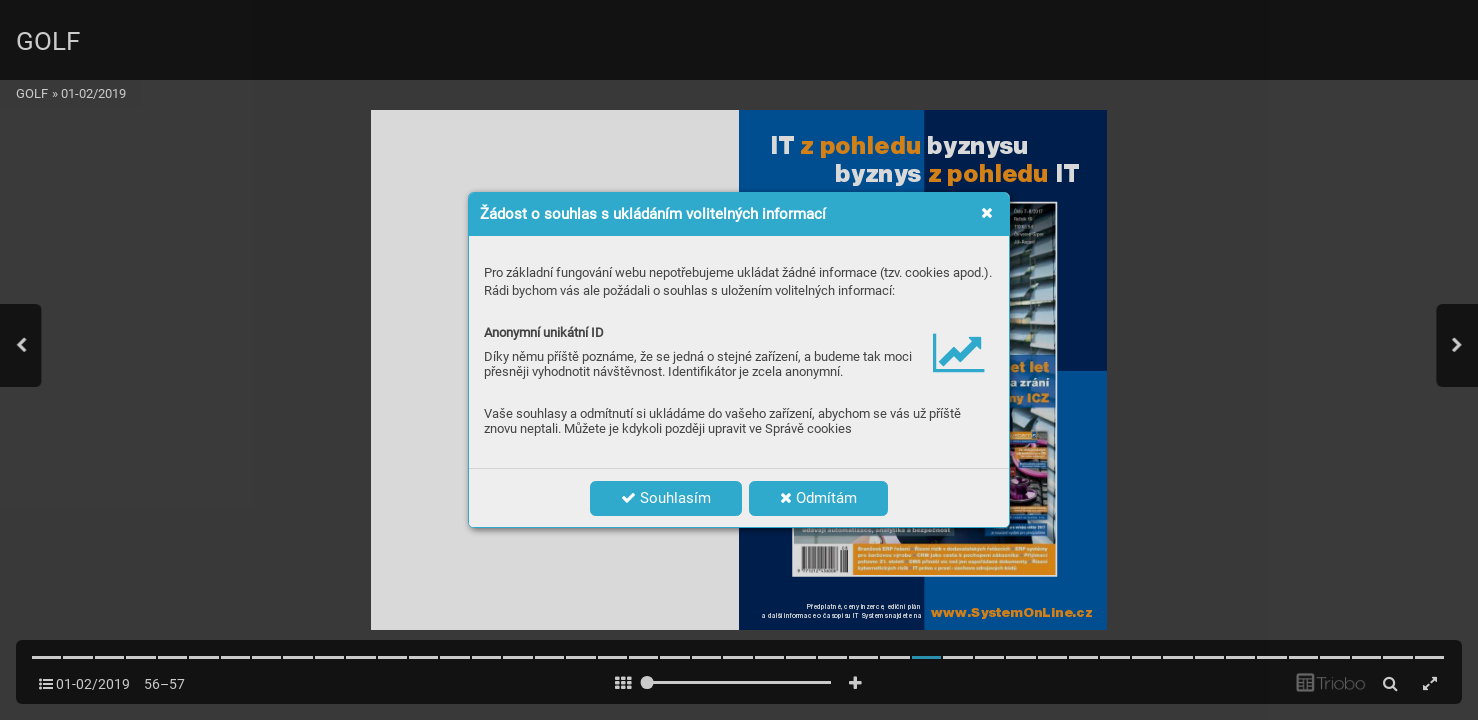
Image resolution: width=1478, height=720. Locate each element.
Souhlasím (666, 498)
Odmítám (818, 498)
